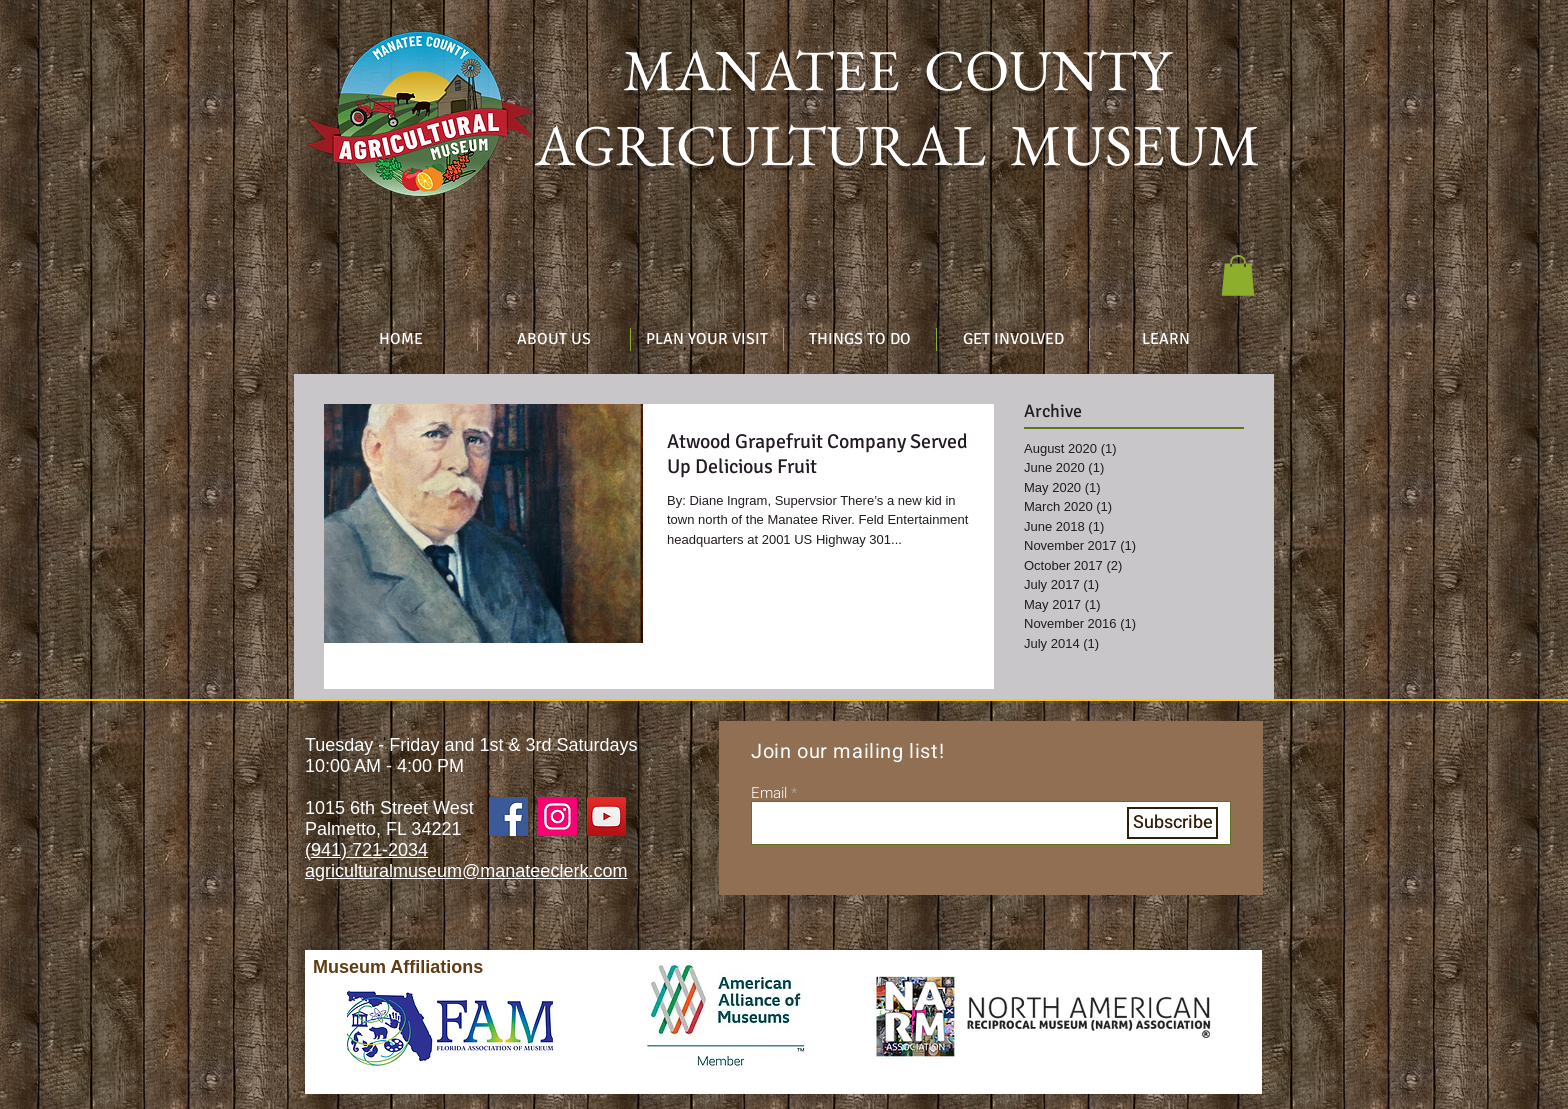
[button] (1238, 275)
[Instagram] (557, 816)
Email (769, 793)
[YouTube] (606, 816)
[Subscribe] (1172, 823)
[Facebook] (508, 816)
